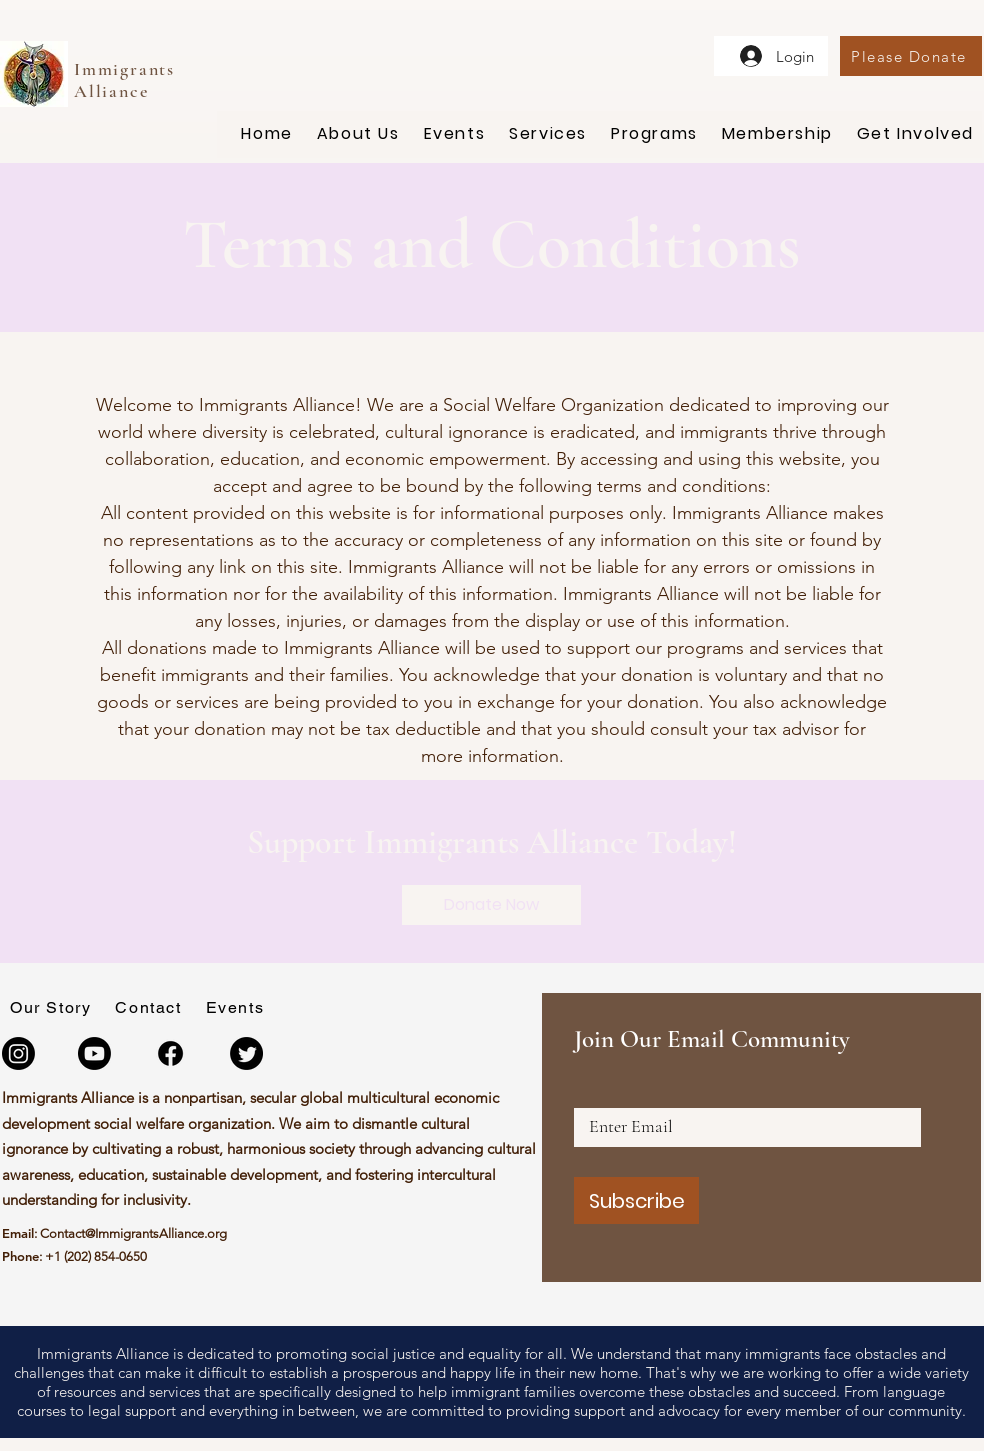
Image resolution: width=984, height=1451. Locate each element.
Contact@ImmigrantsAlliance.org (133, 1233)
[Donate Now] (491, 905)
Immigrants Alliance (124, 80)
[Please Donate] (911, 56)
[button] (358, 134)
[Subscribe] (636, 1200)
